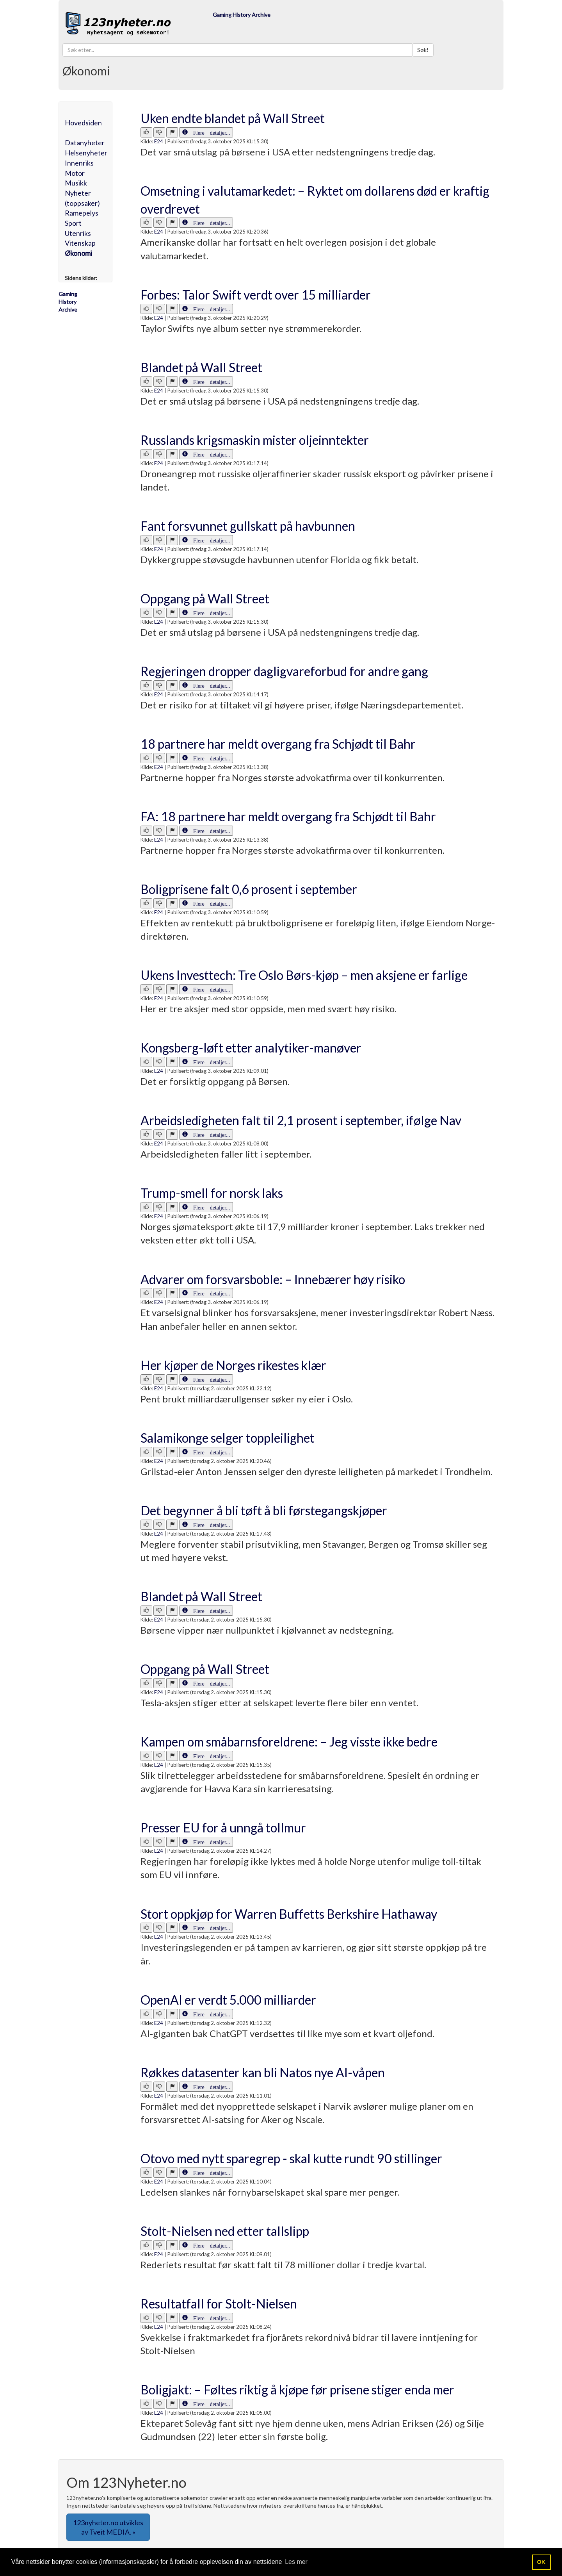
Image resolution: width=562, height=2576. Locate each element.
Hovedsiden (83, 122)
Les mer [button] (296, 2561)
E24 (158, 141)
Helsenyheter (86, 152)
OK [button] (541, 2562)
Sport (73, 223)
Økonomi (78, 253)
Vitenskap (80, 243)
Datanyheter (85, 142)
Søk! (423, 49)
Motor (75, 173)
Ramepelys (81, 213)
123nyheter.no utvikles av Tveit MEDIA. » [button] (108, 2527)
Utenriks (78, 233)
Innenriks (79, 163)
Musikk (76, 182)
